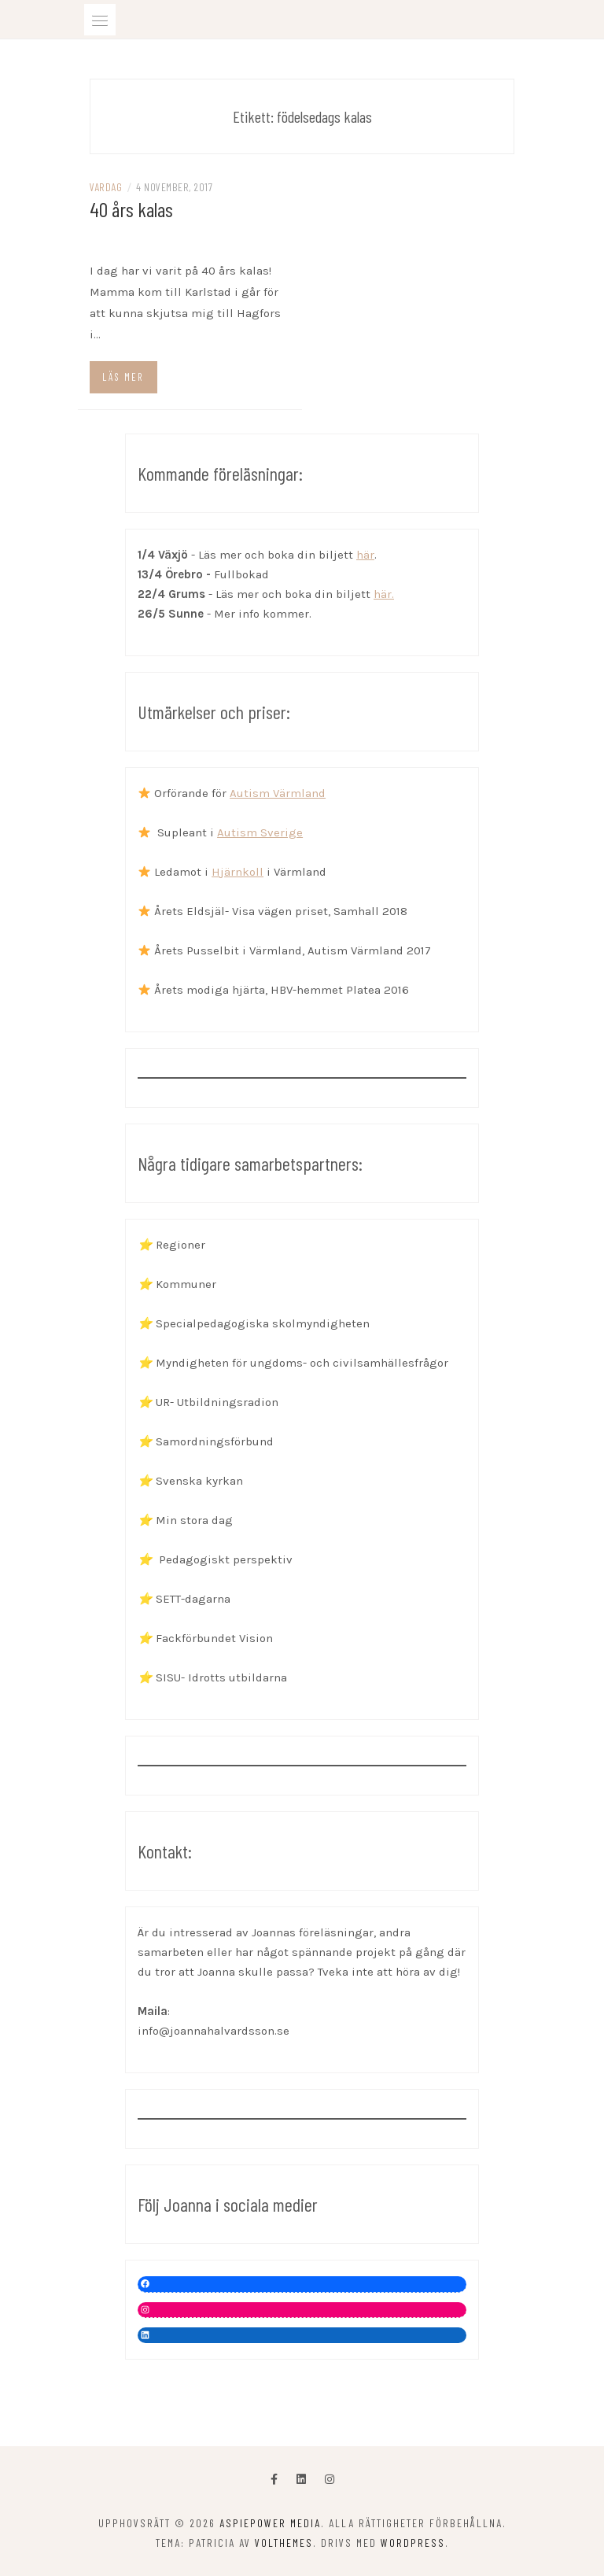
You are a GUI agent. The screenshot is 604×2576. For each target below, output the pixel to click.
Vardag (106, 187)
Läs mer (122, 377)
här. (384, 594)
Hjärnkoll (237, 872)
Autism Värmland (278, 793)
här (365, 555)
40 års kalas (131, 209)
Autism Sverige (260, 832)
